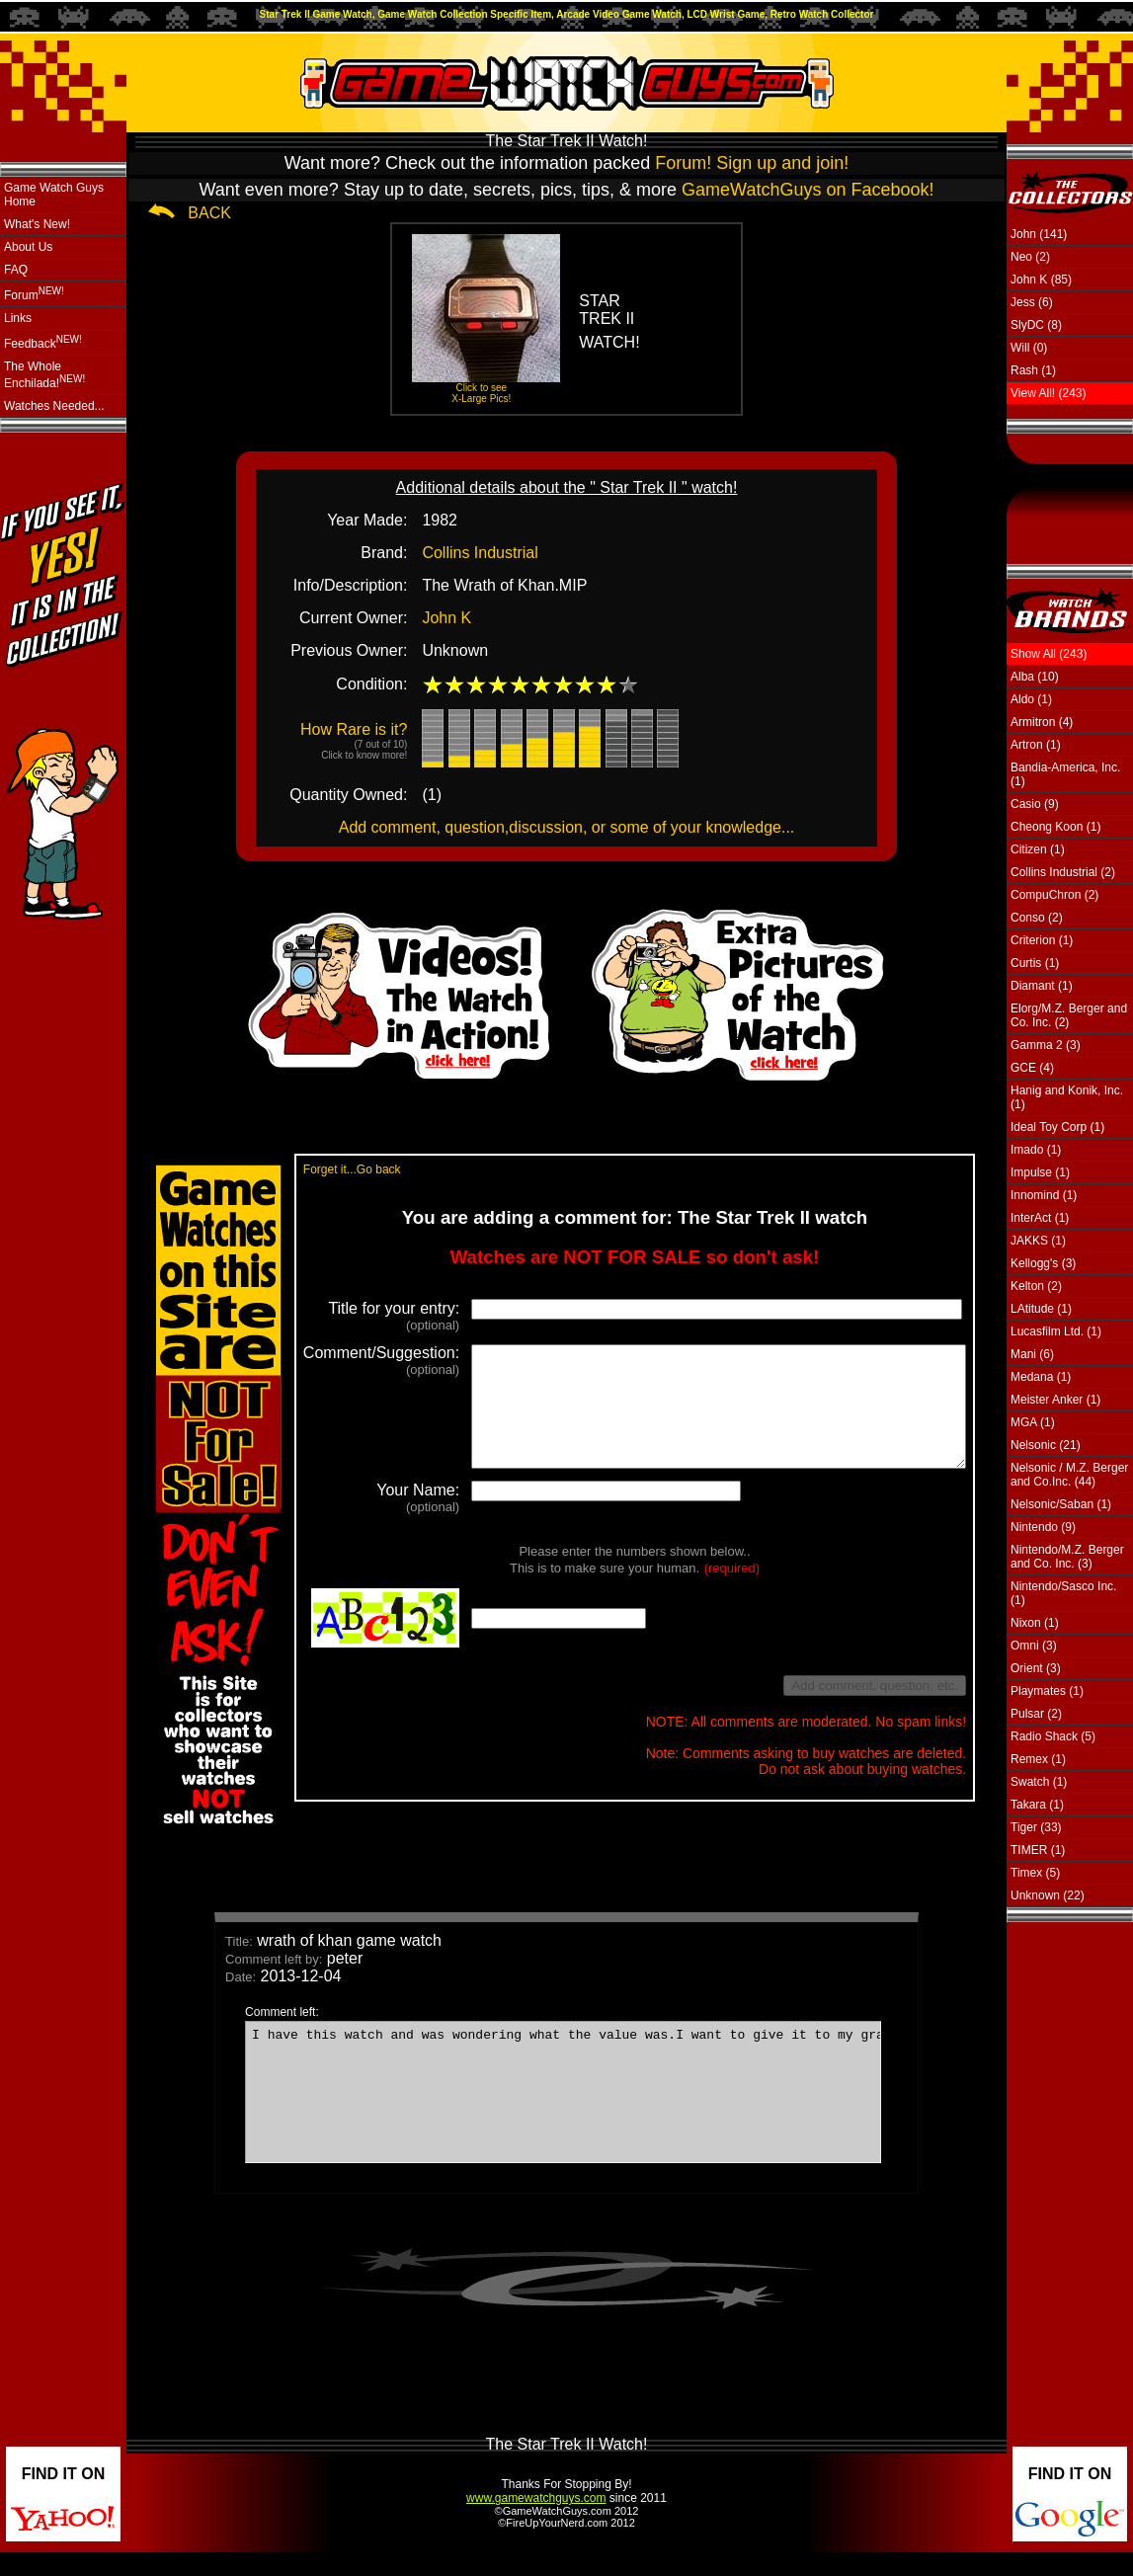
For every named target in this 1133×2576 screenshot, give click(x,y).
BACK (209, 212)
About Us (28, 247)
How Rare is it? (353, 741)
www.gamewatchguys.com (536, 2522)
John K (446, 617)
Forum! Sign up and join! (752, 163)
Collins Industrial (479, 552)
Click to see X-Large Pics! (481, 393)
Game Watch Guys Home (54, 194)
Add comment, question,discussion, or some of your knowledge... (567, 827)
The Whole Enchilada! (44, 375)
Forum (34, 293)
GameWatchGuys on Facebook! (807, 190)
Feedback (43, 342)
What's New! (37, 224)
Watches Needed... (54, 406)
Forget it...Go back (320, 1169)
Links (18, 318)
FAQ (16, 270)
